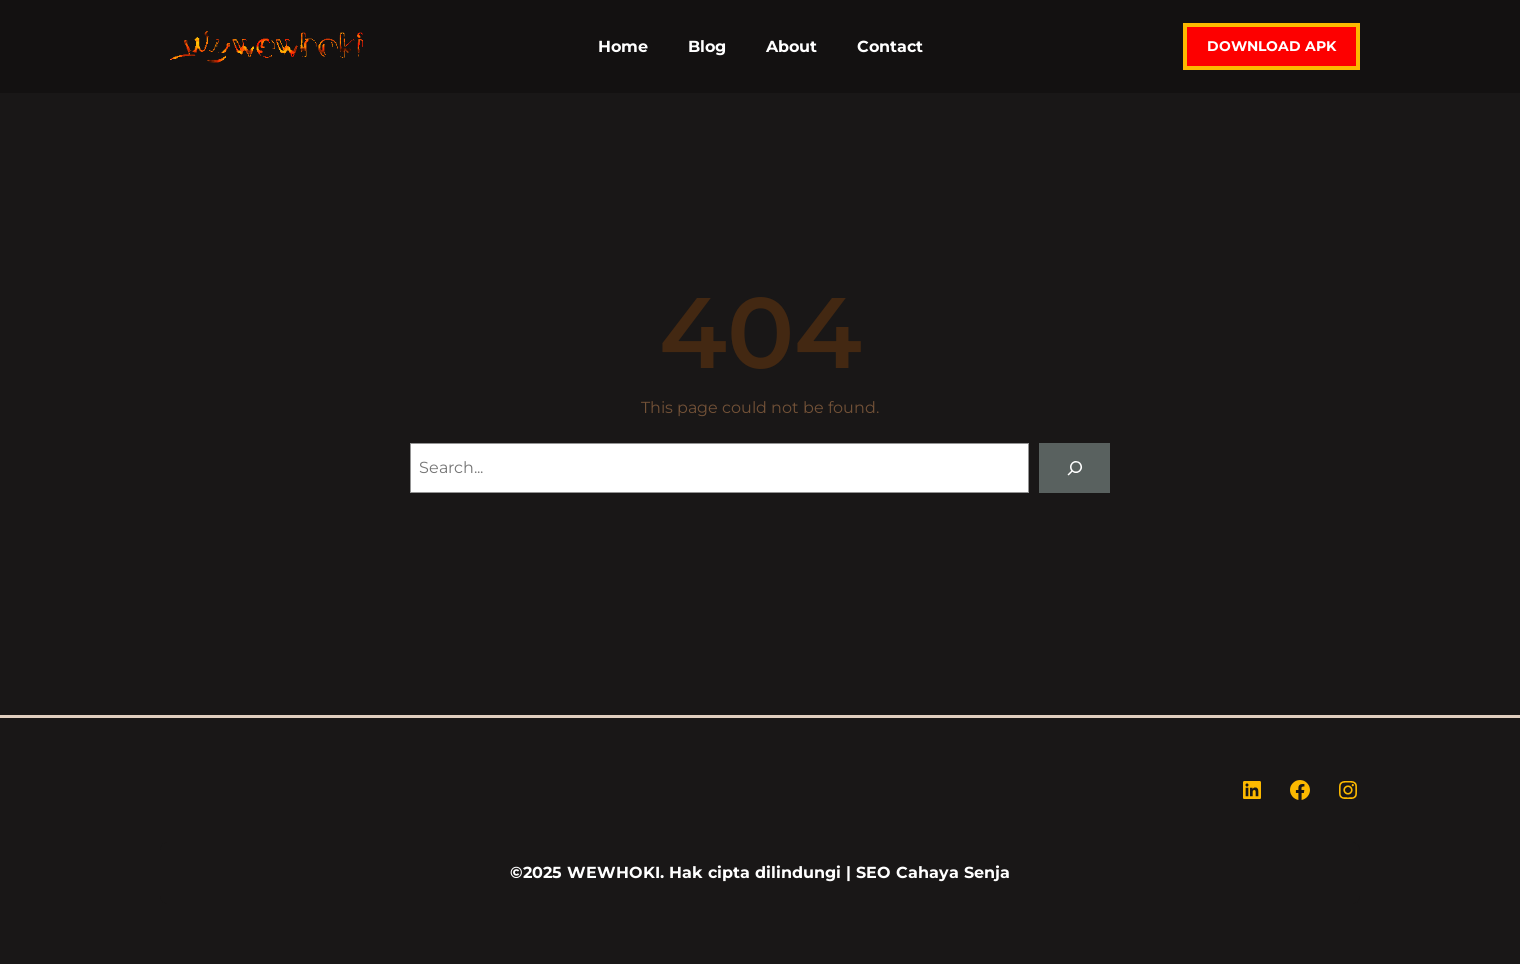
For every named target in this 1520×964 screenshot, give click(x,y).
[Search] (1074, 467)
